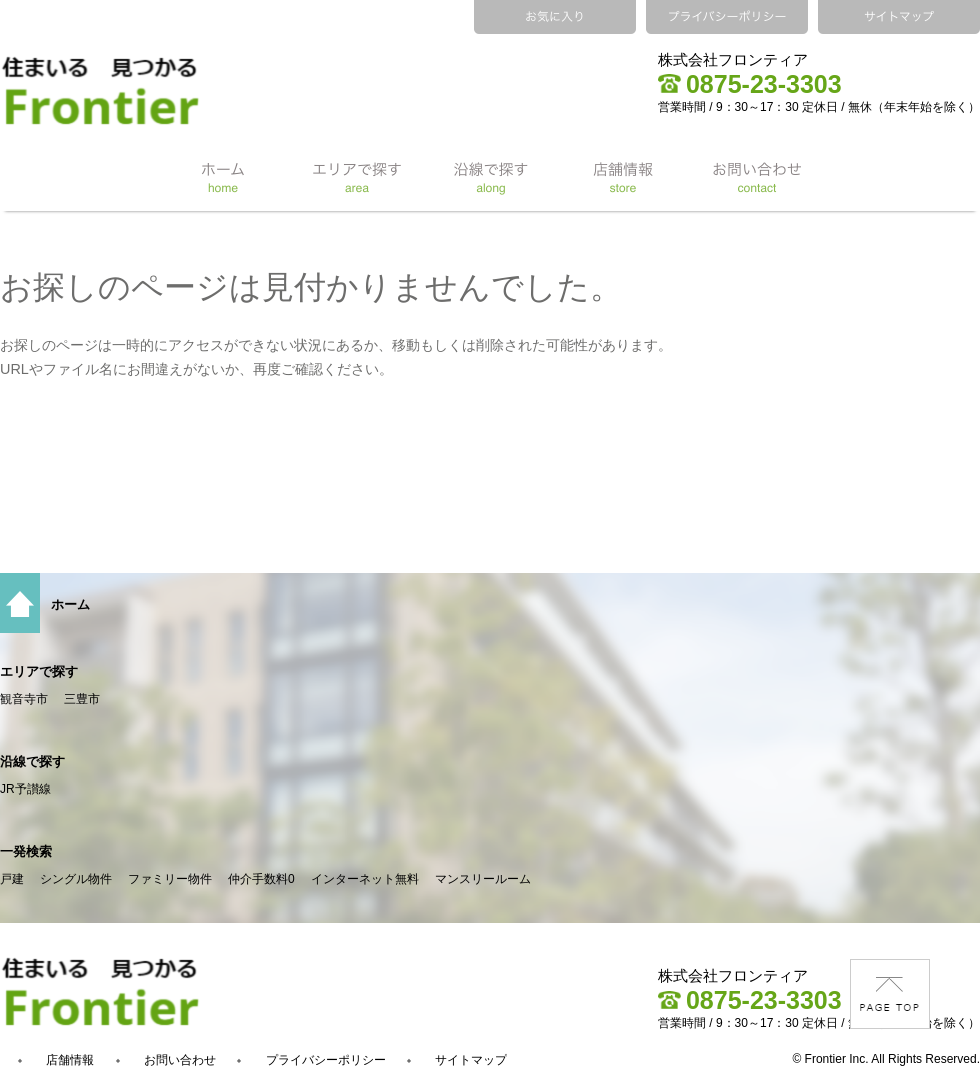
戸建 (12, 879)
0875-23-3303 (750, 84)
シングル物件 (76, 879)
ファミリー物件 (170, 879)
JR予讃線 (25, 789)
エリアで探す (39, 671)
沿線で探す (32, 761)
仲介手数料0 (261, 879)
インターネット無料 (365, 879)
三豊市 (82, 699)
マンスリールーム (483, 879)
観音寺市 (24, 699)
